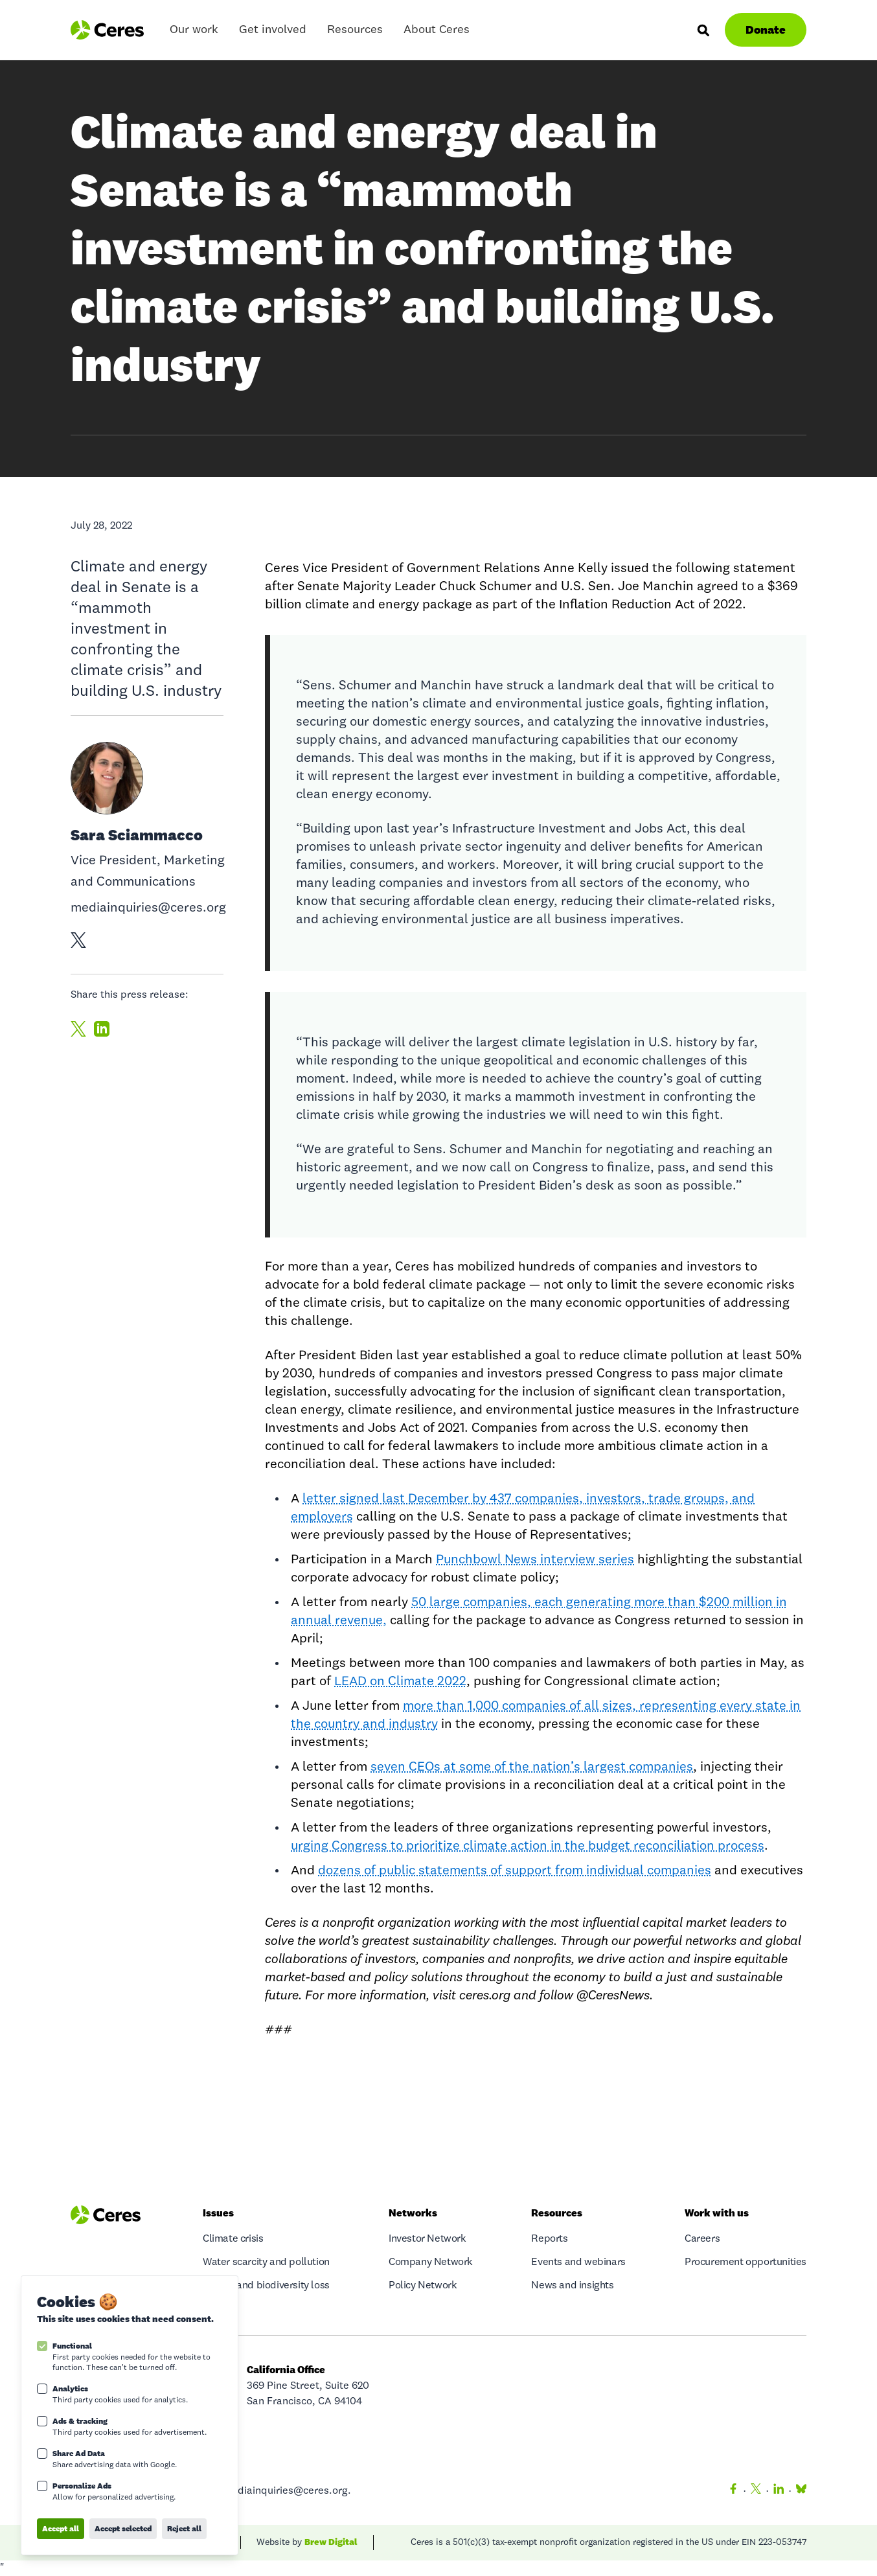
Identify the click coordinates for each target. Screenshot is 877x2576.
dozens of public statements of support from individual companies (514, 1871)
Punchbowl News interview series (535, 1560)
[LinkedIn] (778, 2491)
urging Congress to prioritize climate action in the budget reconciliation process (527, 1846)
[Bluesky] (798, 2491)
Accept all (60, 2528)
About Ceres (437, 32)
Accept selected (123, 2528)
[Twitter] (756, 2491)
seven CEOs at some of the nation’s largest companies (531, 1767)
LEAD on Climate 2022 (400, 1681)
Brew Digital (331, 2541)
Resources (355, 32)
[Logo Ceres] (107, 30)
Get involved (272, 32)
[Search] (702, 29)
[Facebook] (733, 2491)
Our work (194, 32)
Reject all (184, 2528)
